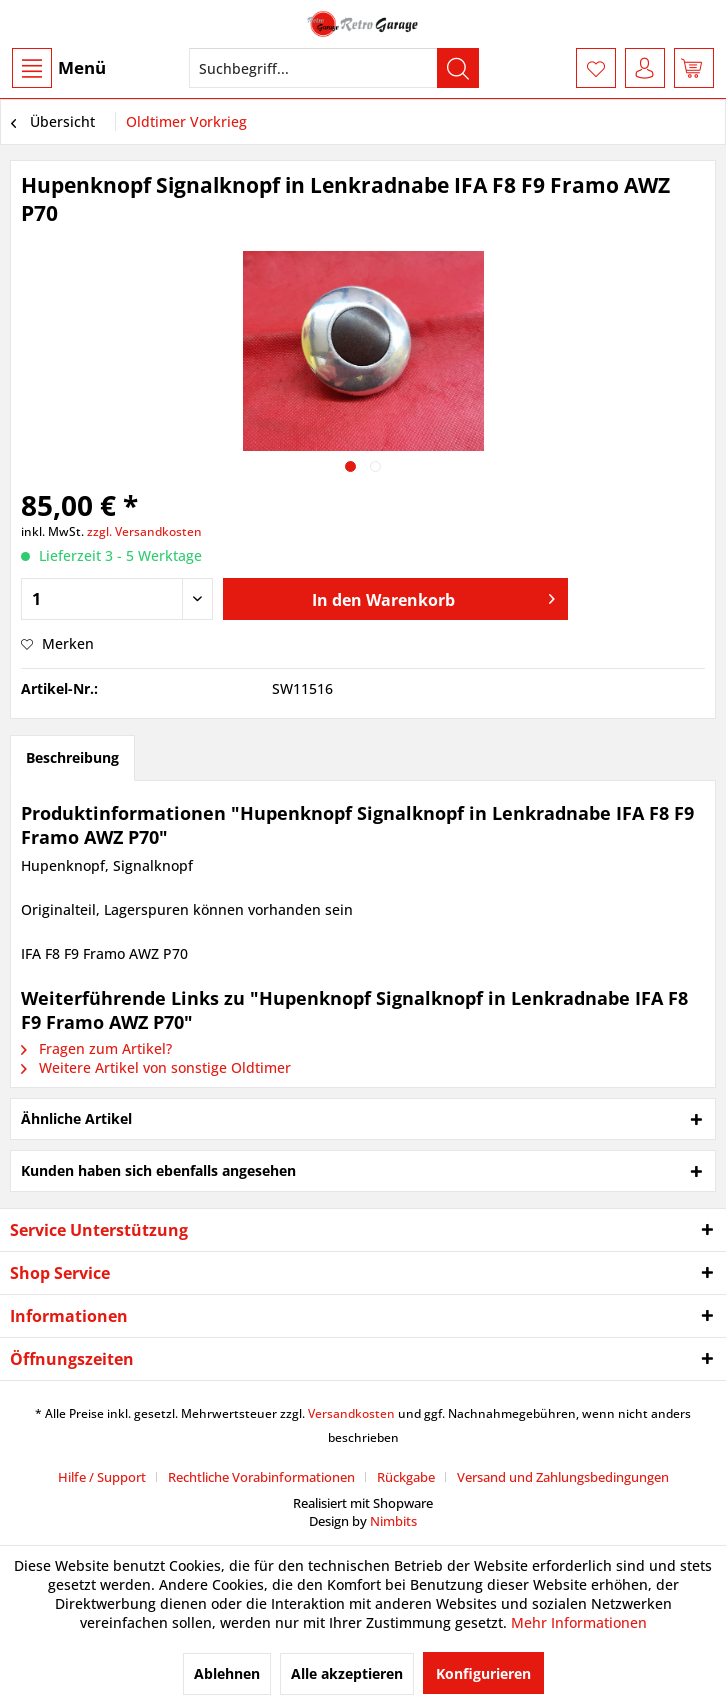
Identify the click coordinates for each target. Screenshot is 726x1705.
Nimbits (393, 1521)
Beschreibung (72, 757)
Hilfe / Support (102, 1477)
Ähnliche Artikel (76, 1118)
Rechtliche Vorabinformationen (261, 1477)
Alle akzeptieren (347, 1673)
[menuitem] (58, 68)
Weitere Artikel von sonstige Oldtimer (156, 1067)
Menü (59, 68)
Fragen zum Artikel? (96, 1048)
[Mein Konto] (645, 68)
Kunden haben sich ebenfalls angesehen (158, 1170)
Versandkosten (351, 1413)
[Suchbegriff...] (334, 68)
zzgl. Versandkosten (144, 531)
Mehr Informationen (579, 1622)
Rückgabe (406, 1477)
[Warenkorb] (694, 68)
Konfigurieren (483, 1673)
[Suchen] (458, 68)
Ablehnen (227, 1673)
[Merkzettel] (596, 68)
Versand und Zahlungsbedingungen (563, 1477)
